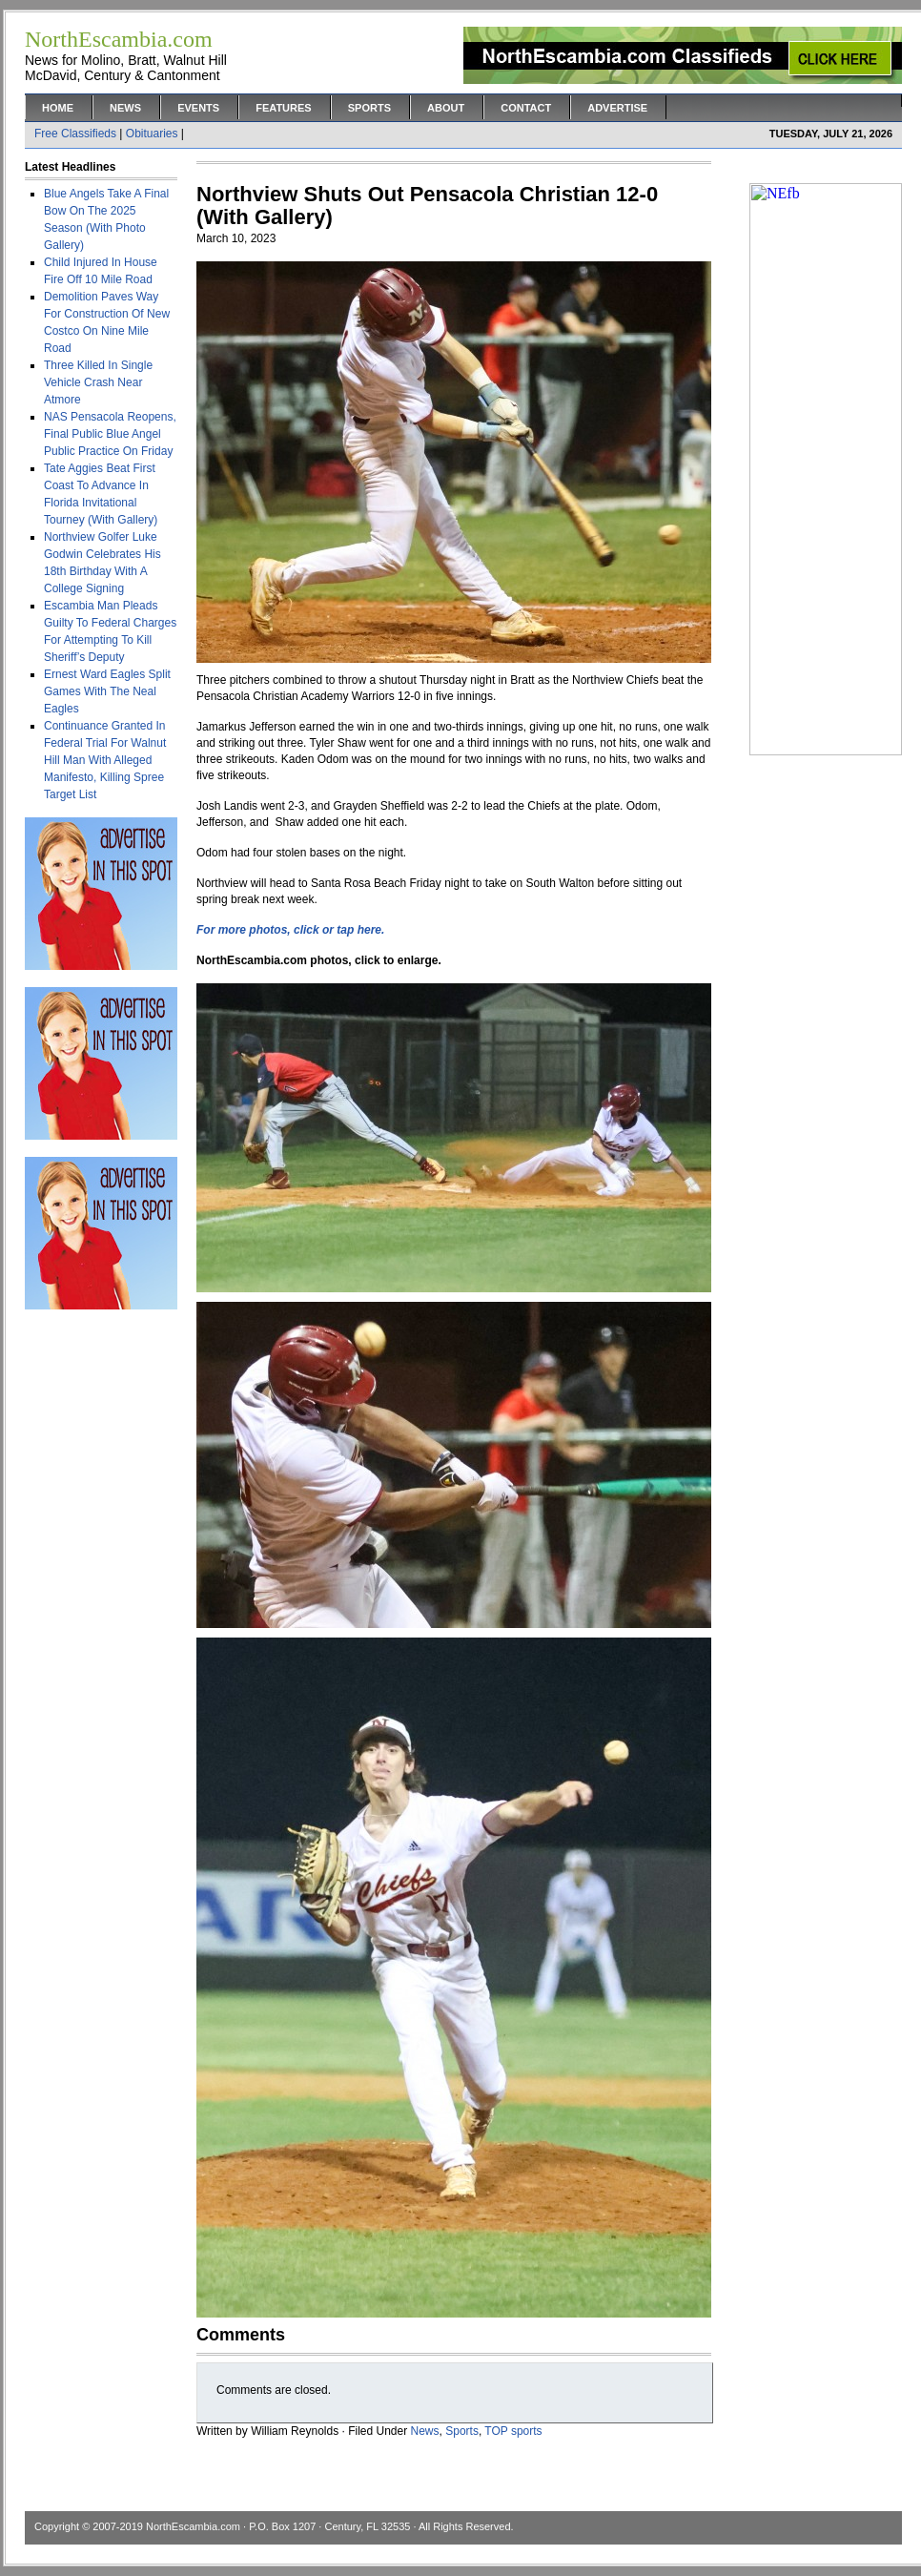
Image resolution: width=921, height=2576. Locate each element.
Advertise (617, 107)
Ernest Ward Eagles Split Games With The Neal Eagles (107, 691)
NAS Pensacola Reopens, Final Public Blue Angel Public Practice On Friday (110, 434)
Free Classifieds (75, 133)
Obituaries (152, 133)
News (125, 107)
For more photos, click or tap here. (290, 930)
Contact (526, 107)
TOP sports (513, 2431)
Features (283, 107)
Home (57, 107)
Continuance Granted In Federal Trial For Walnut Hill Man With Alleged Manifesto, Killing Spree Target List (105, 760)
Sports (369, 107)
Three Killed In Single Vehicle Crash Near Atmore (98, 382)
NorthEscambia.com (193, 2526)
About (445, 107)
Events (198, 107)
